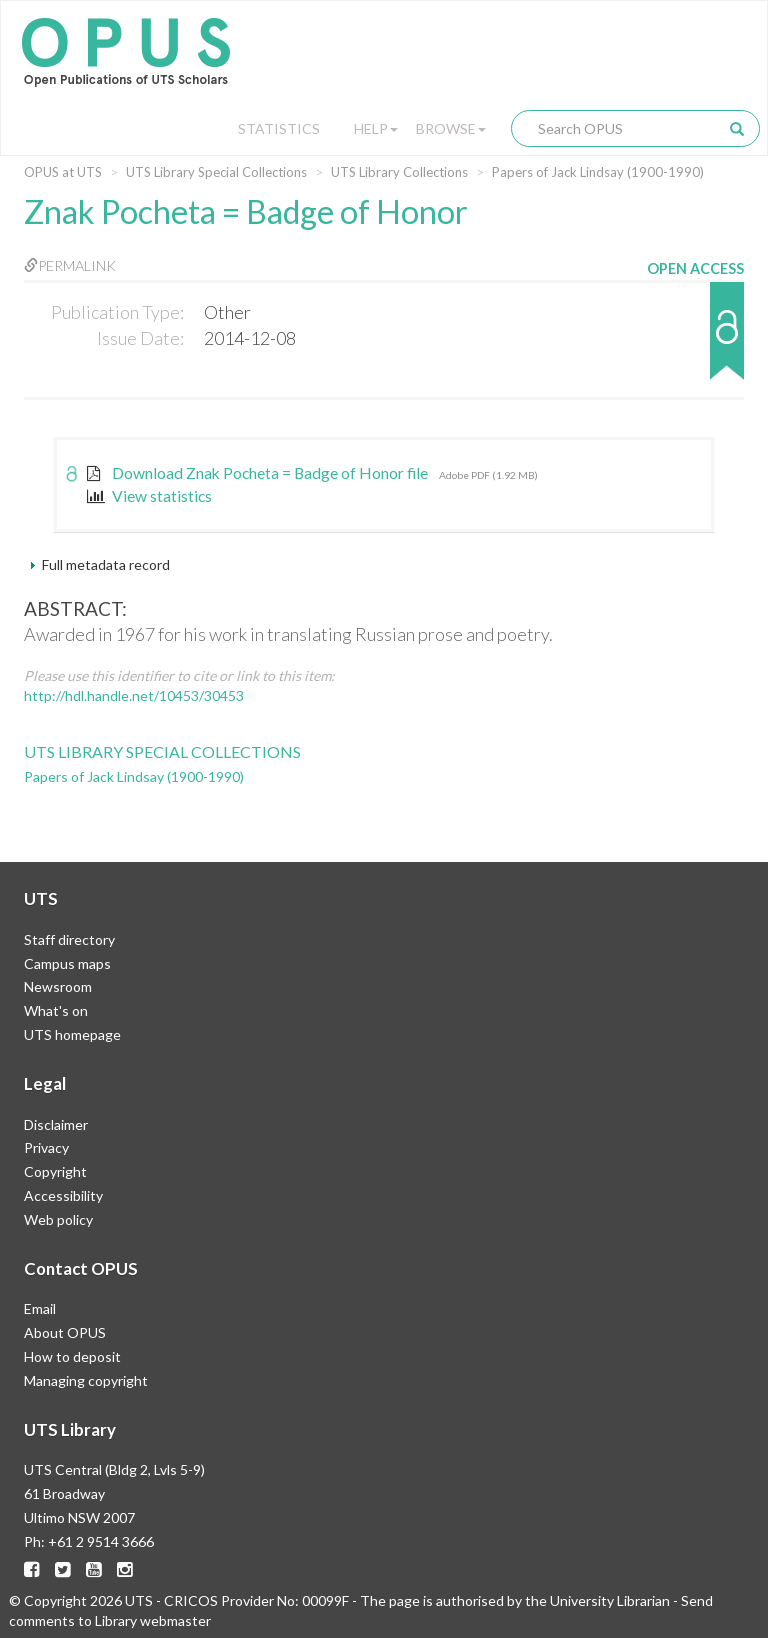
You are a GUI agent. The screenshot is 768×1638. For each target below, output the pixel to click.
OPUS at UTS (63, 172)
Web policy (58, 1219)
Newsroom (58, 986)
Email (40, 1308)
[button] (695, 340)
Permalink (70, 265)
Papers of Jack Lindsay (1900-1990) (598, 172)
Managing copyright (86, 1380)
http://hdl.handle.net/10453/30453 (134, 695)
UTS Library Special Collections (216, 172)
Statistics (279, 128)
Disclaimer (56, 1124)
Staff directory (69, 939)
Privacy (46, 1147)
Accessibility (63, 1195)
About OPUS (65, 1332)
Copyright (55, 1171)
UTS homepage (72, 1034)
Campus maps (67, 963)
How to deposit (72, 1356)
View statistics (149, 496)
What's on (56, 1010)
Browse (451, 128)
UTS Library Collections (399, 172)
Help (376, 128)
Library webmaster (153, 1620)
